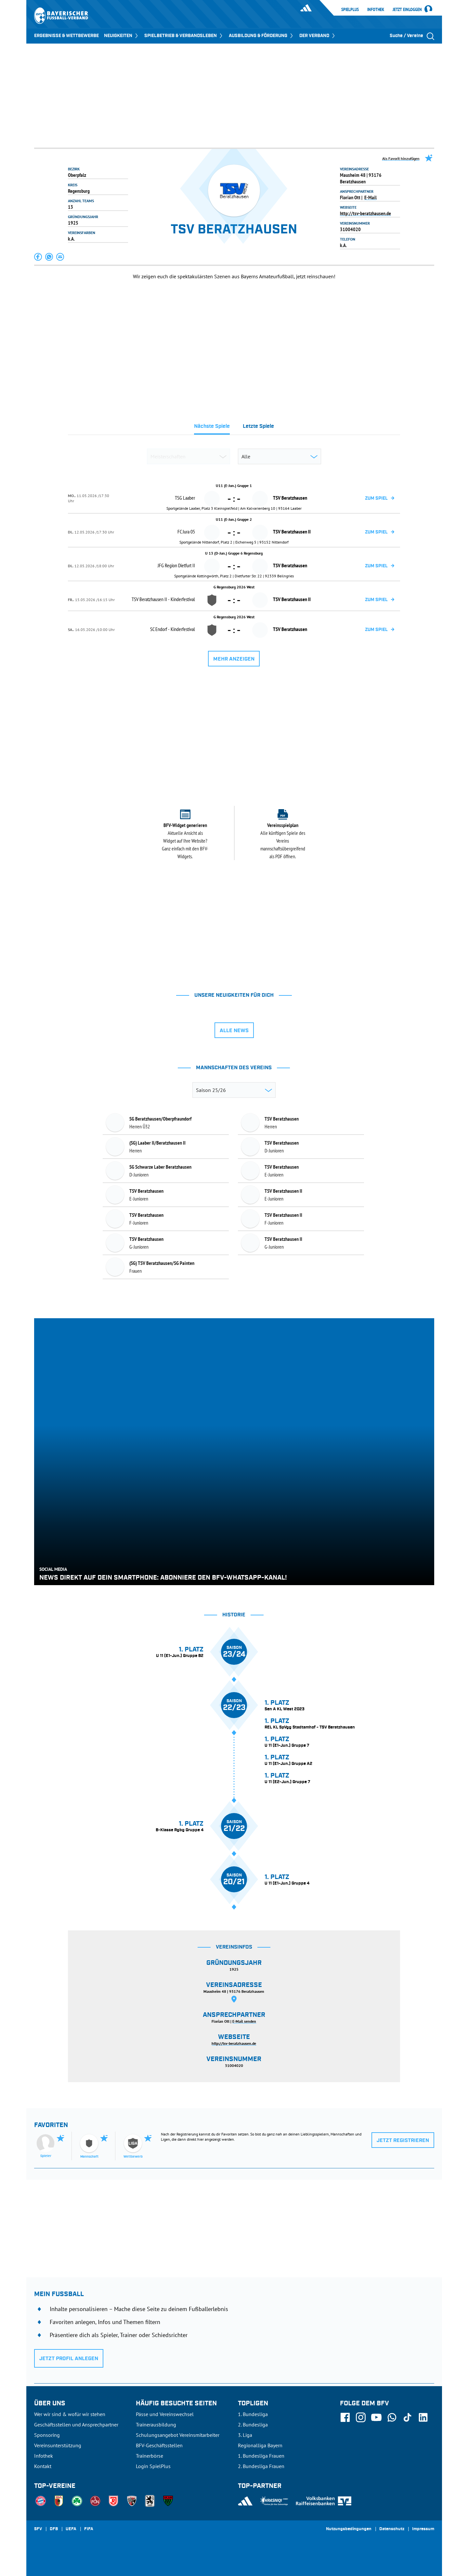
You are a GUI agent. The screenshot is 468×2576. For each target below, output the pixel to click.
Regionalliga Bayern (260, 2445)
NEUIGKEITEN (121, 36)
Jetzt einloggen (407, 10)
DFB (54, 2529)
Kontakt (42, 2466)
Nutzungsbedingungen (348, 2529)
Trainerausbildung (156, 2424)
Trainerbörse (149, 2455)
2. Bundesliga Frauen (261, 2466)
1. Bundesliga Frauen (261, 2455)
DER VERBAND (317, 36)
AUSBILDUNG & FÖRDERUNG (261, 36)
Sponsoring (47, 2435)
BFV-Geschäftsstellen (159, 2445)
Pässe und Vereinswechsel (165, 2414)
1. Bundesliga (253, 2414)
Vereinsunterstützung (57, 2445)
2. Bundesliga (253, 2424)
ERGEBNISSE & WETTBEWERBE (66, 36)
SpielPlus (350, 9)
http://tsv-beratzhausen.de (365, 213)
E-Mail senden (244, 2021)
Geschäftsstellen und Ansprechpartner (76, 2424)
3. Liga (245, 2435)
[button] (38, 257)
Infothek (375, 9)
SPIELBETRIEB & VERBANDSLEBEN (184, 36)
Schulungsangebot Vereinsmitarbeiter (177, 2435)
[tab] (212, 428)
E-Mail (370, 197)
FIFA (88, 2529)
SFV (38, 2529)
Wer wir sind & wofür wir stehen (69, 2414)
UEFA (71, 2529)
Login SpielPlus (153, 2466)
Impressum (423, 2529)
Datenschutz (391, 2529)
